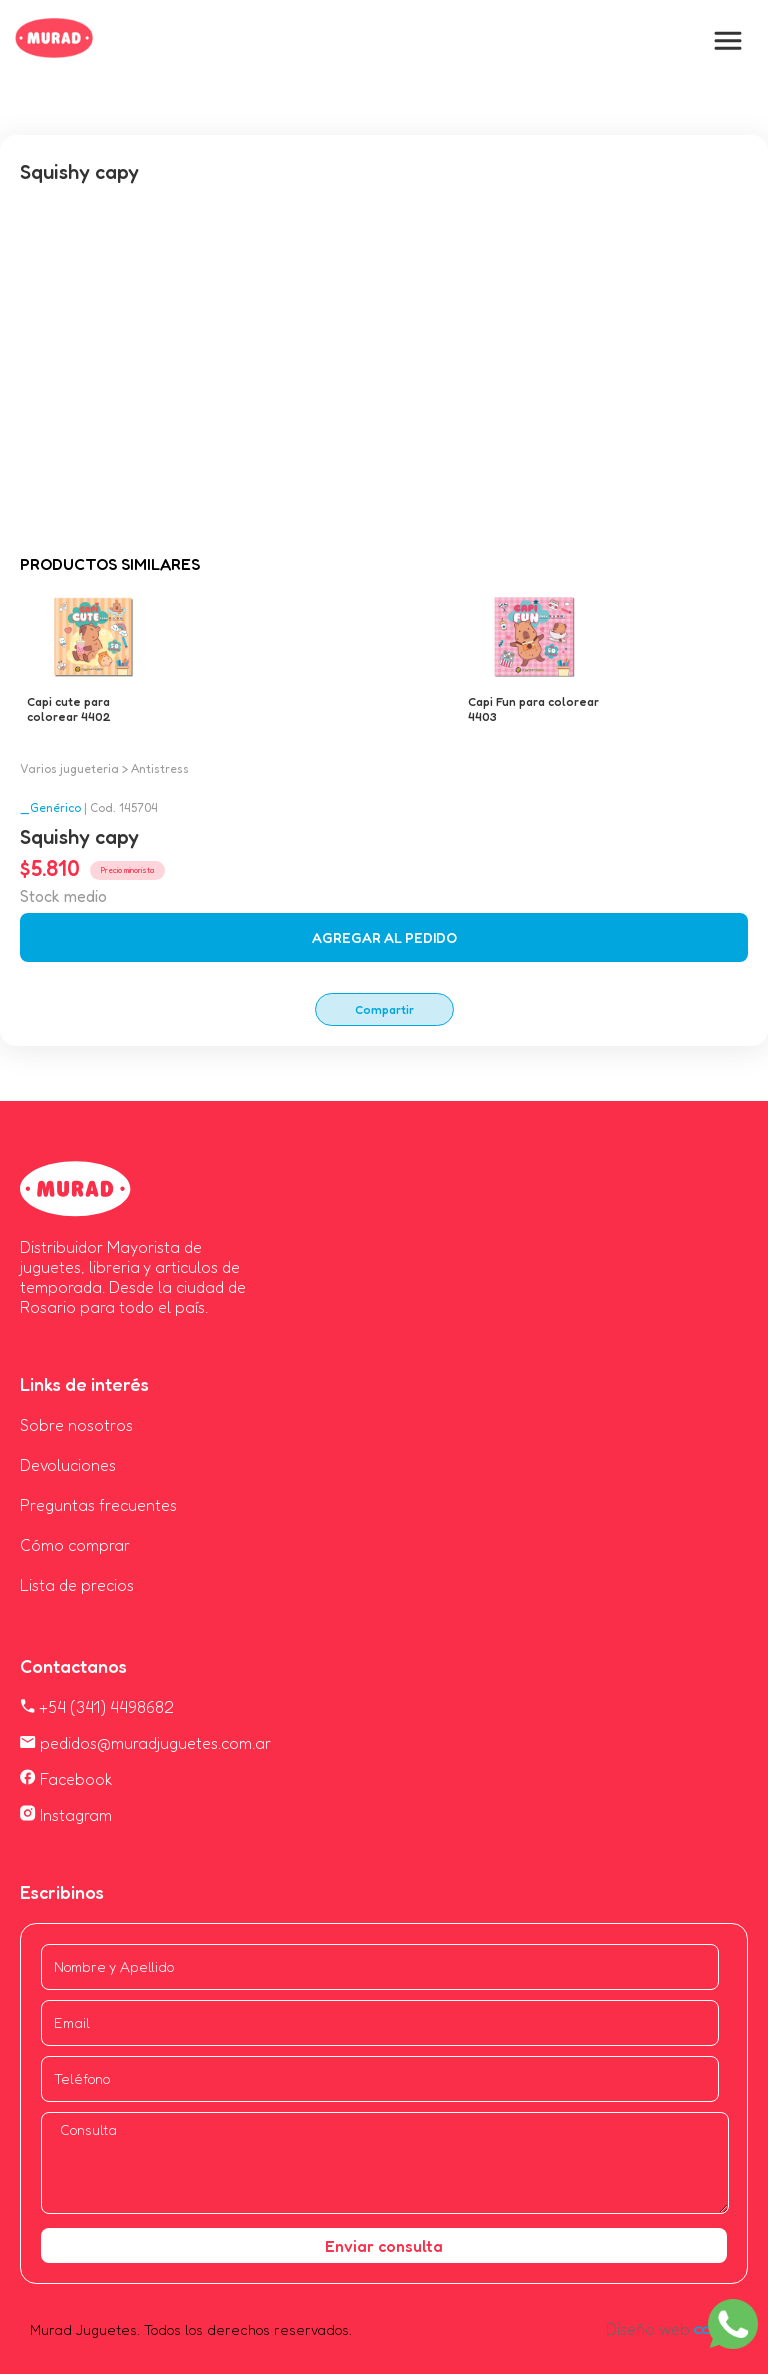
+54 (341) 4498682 (97, 1707)
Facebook (66, 1779)
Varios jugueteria (69, 768)
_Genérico (50, 807)
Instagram (66, 1815)
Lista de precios (77, 1585)
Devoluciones (68, 1465)
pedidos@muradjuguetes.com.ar (145, 1743)
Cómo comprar (75, 1545)
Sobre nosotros (76, 1425)
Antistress (160, 768)
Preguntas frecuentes (98, 1505)
